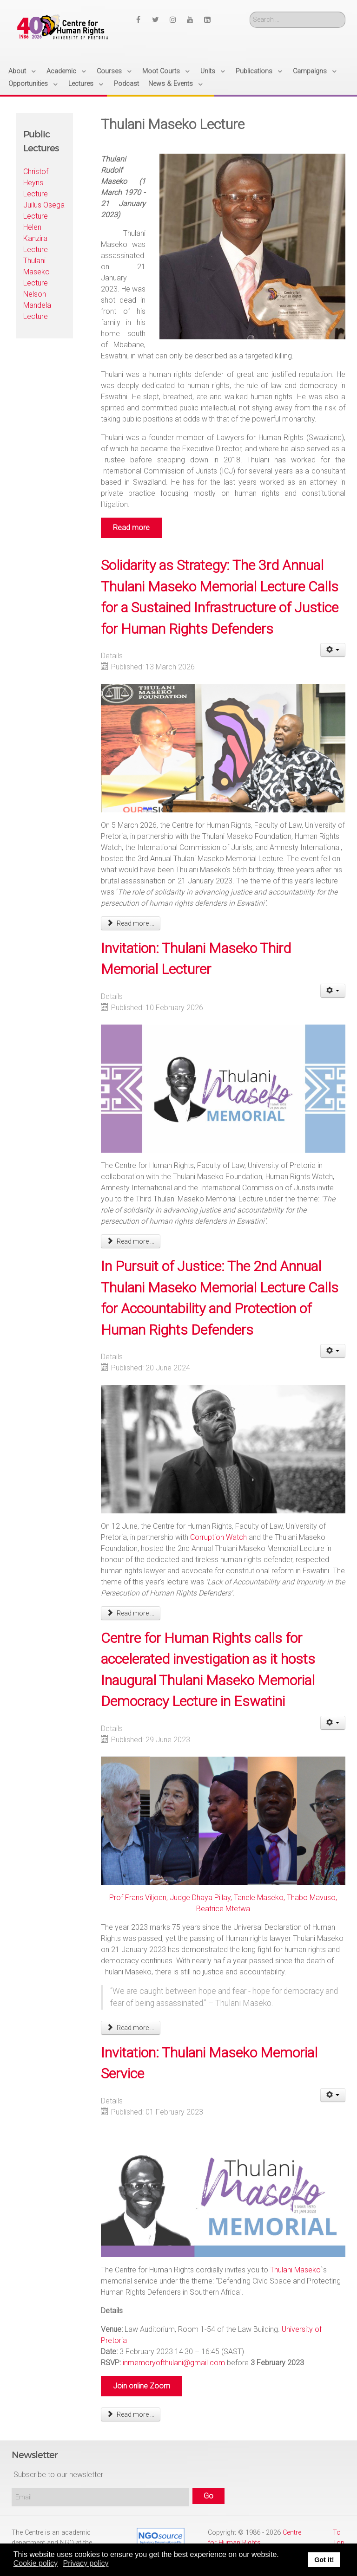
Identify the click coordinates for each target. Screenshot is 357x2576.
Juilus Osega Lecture (44, 211)
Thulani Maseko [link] (295, 2269)
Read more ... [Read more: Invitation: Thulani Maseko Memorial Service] (130, 2414)
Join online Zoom (141, 2385)
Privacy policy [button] (86, 2563)
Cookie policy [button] (35, 2563)
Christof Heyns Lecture (35, 182)
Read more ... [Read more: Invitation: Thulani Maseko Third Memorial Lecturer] (130, 1241)
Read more (131, 527)
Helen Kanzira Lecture (35, 238)
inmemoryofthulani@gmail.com (174, 2362)
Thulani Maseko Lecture (36, 271)
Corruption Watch (218, 1537)
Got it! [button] (324, 2559)
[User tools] (333, 650)
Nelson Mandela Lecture (37, 305)
